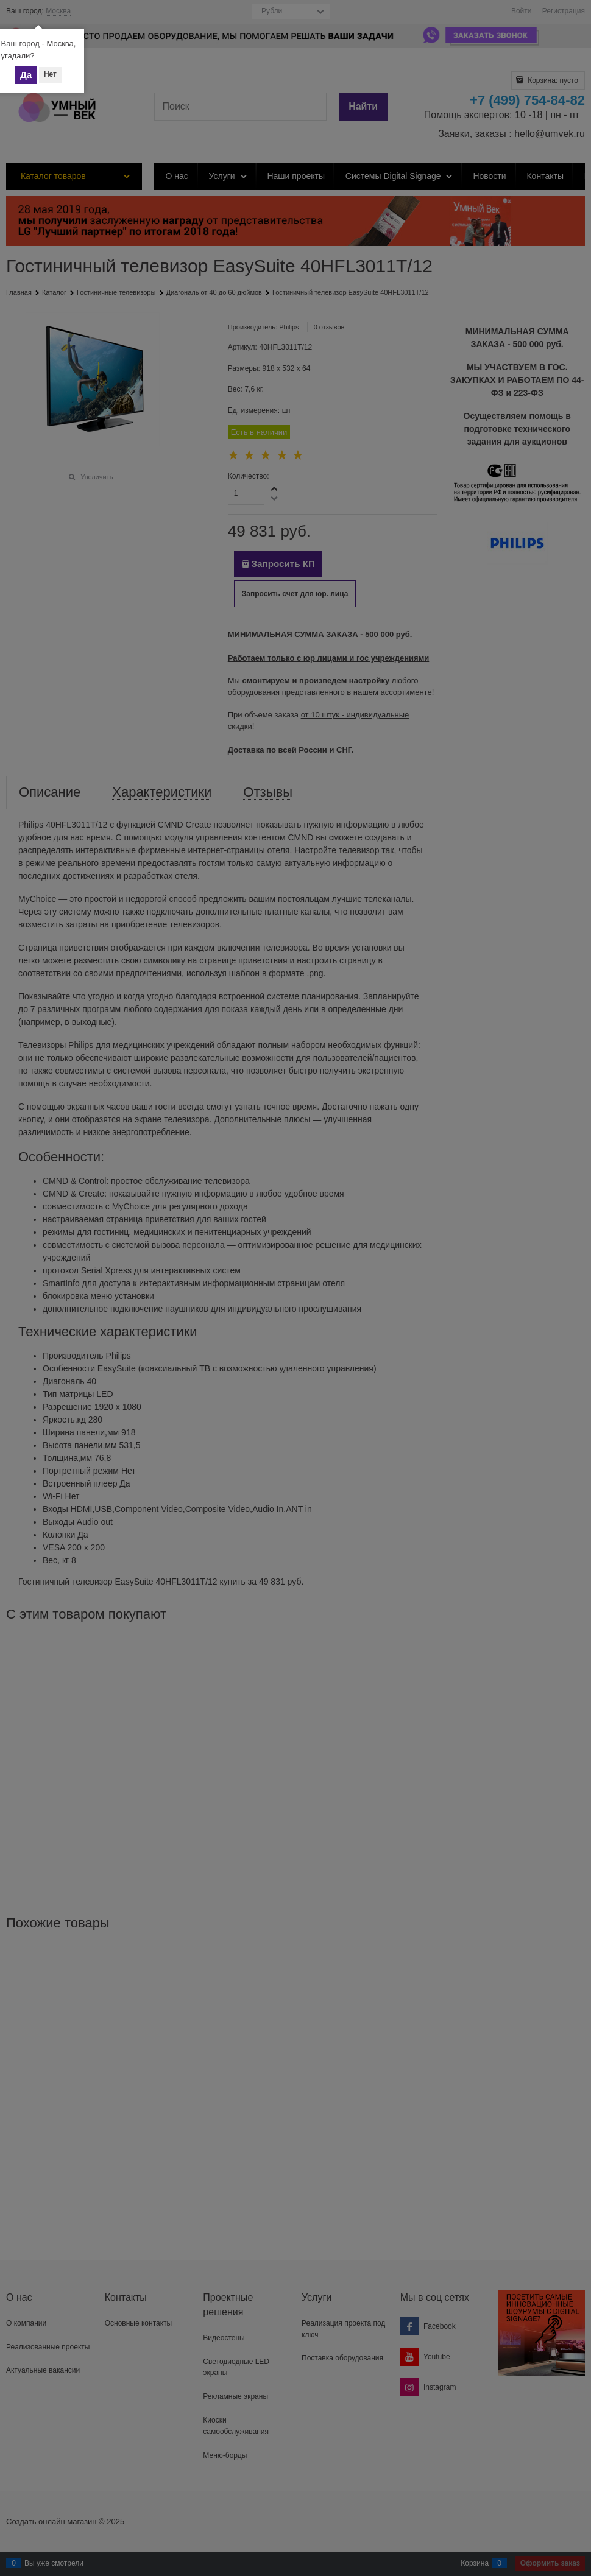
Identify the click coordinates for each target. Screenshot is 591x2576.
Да (26, 74)
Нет (50, 74)
